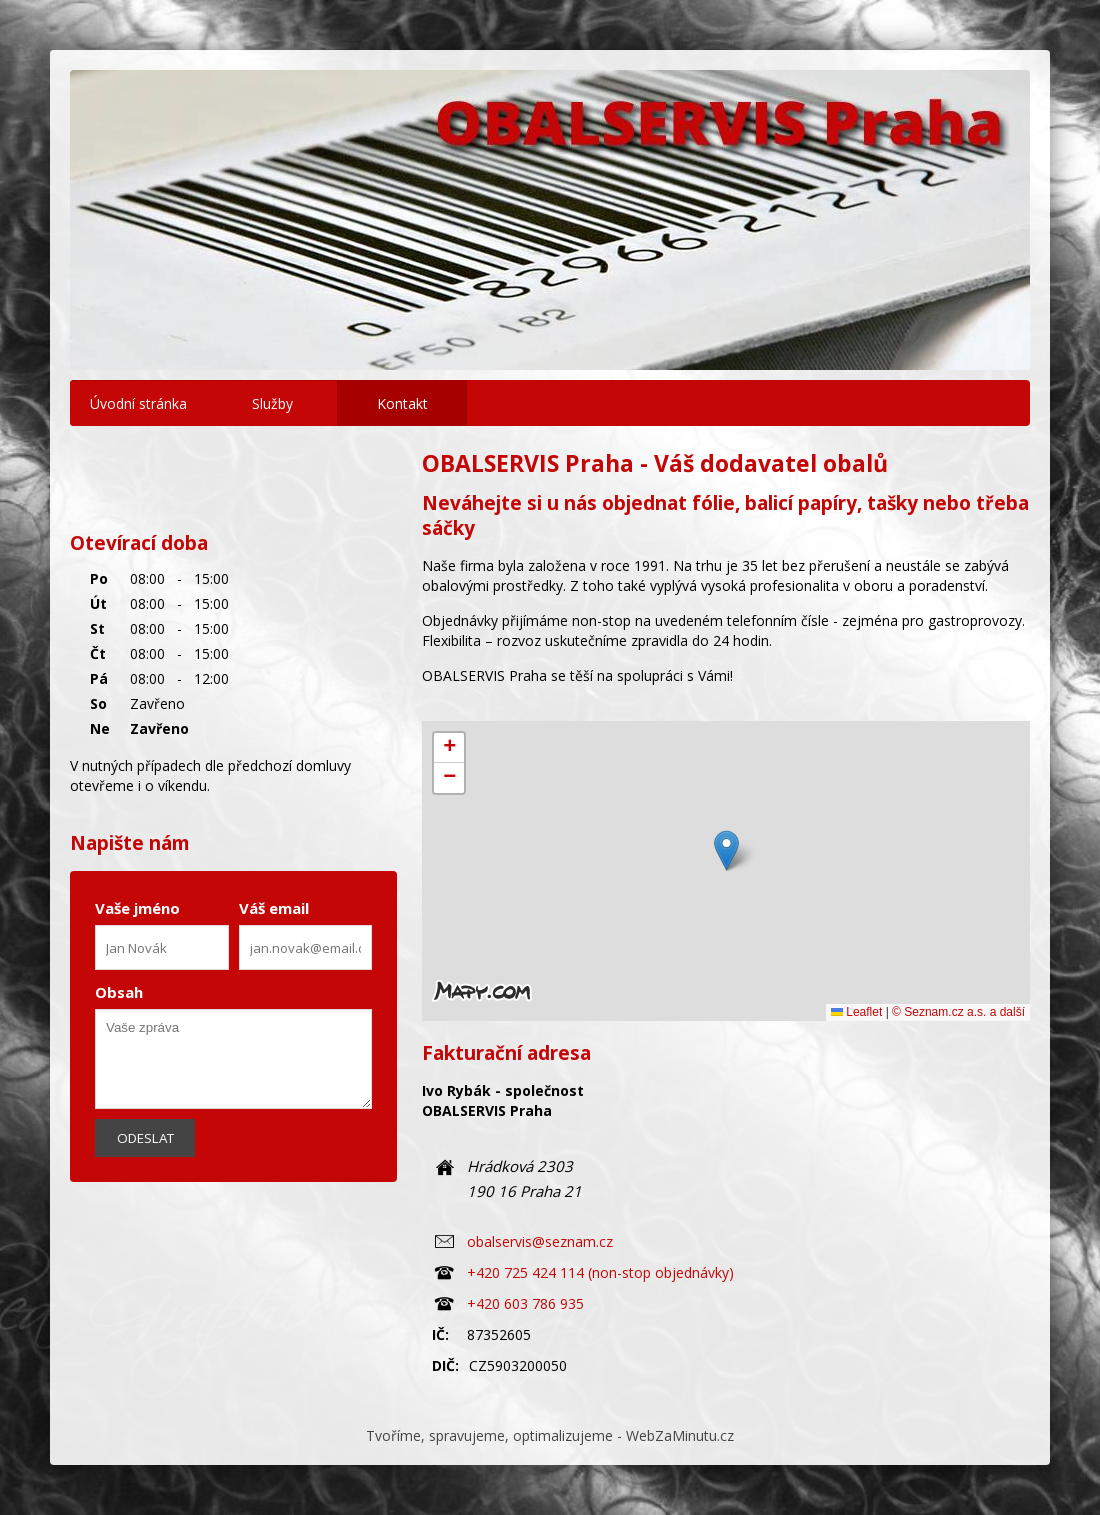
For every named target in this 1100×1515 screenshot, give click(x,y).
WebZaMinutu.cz (680, 1435)
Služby (272, 403)
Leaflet (856, 1012)
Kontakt (402, 403)
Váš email (274, 908)
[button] (726, 850)
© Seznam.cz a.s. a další (958, 1012)
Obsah (119, 992)
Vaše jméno (137, 908)
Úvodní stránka (138, 403)
